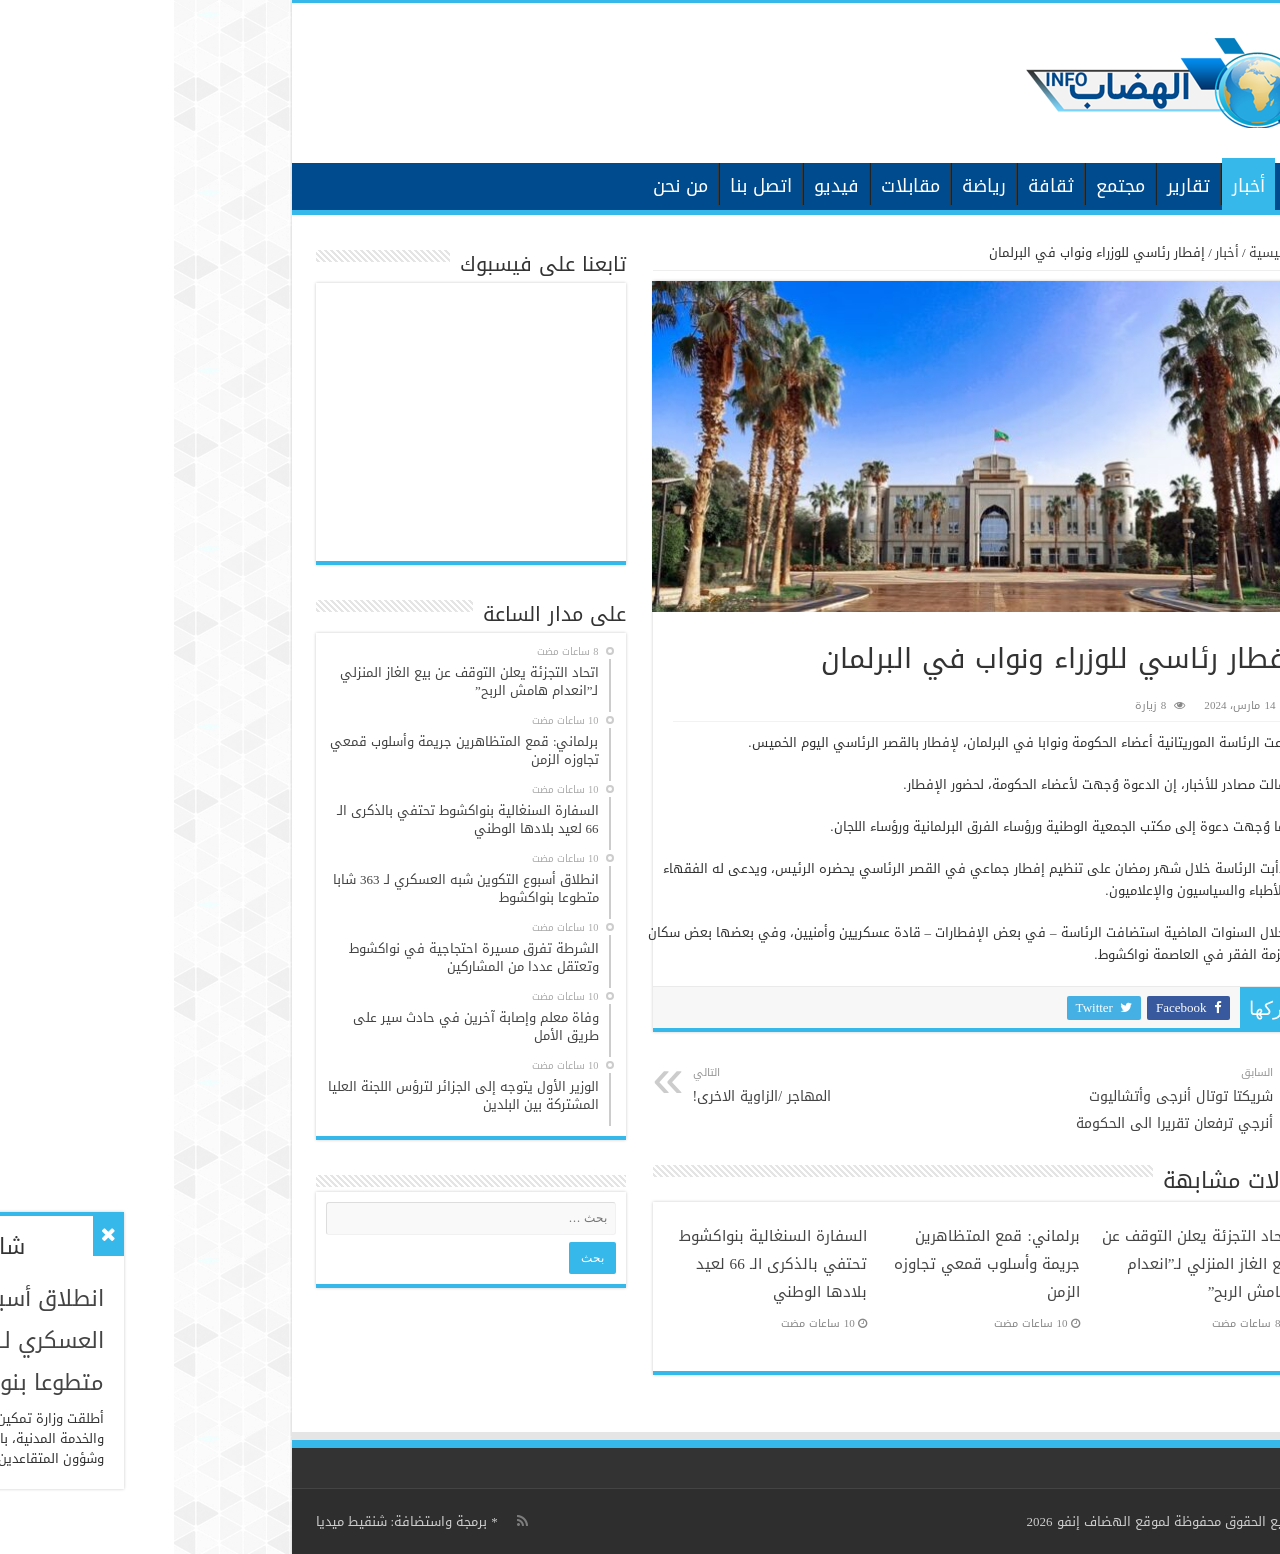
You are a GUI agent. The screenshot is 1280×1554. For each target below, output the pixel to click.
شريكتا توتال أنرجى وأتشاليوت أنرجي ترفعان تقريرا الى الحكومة (996, 1099)
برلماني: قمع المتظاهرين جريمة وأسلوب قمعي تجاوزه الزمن (813, 1264)
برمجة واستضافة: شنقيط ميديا (228, 1521)
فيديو (662, 186)
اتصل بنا (587, 186)
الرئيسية (1127, 184)
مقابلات (736, 186)
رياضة (810, 186)
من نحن (506, 186)
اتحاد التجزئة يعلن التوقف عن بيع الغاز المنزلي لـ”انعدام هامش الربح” (1023, 1264)
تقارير (1014, 186)
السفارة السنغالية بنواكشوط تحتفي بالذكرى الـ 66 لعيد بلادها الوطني (599, 1264)
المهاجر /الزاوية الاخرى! (621, 1086)
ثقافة (877, 186)
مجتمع (946, 186)
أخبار (1074, 186)
